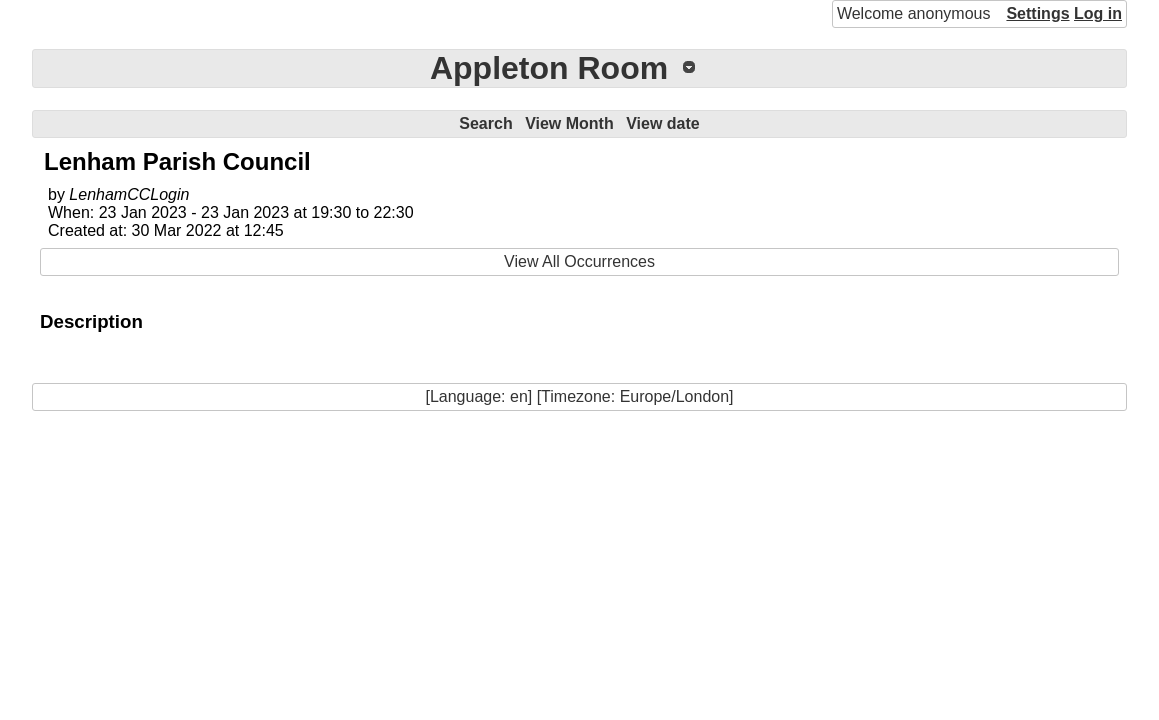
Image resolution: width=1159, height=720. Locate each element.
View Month (569, 123)
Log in (1098, 13)
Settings (1037, 13)
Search (485, 123)
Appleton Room (549, 68)
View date (663, 123)
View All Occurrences (579, 261)
